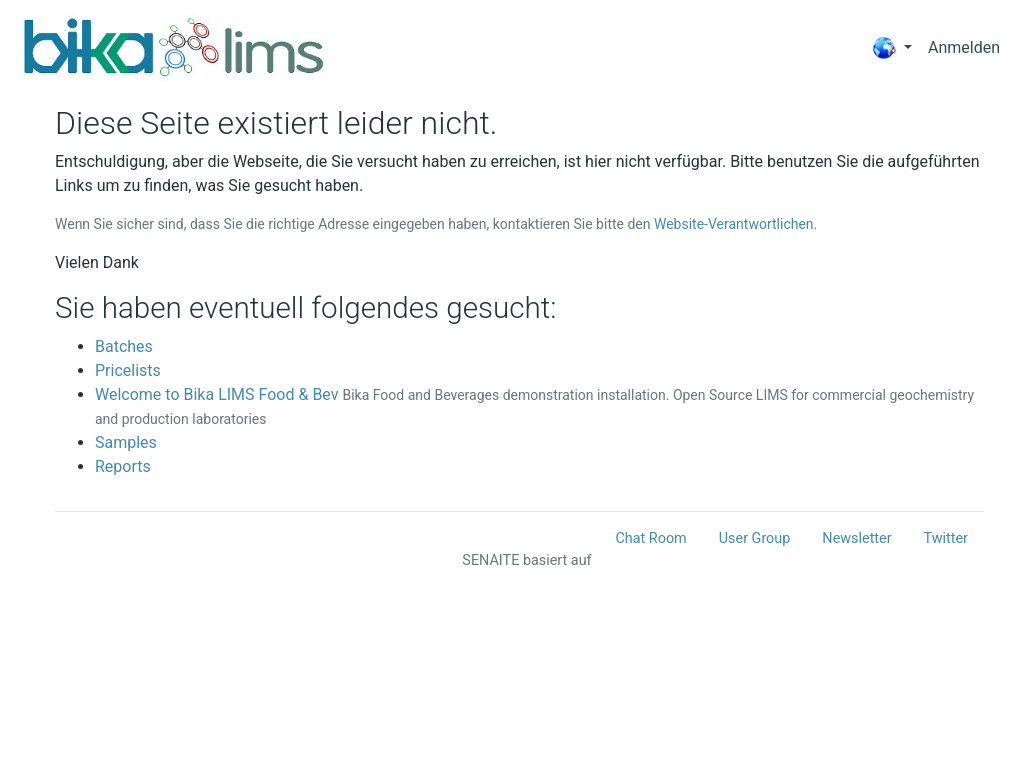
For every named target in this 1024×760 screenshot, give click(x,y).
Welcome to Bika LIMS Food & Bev (216, 394)
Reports (123, 466)
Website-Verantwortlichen (734, 224)
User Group (755, 538)
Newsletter (856, 538)
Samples (126, 442)
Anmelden (964, 47)
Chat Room (650, 538)
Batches (124, 346)
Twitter (946, 538)
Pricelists (128, 370)
